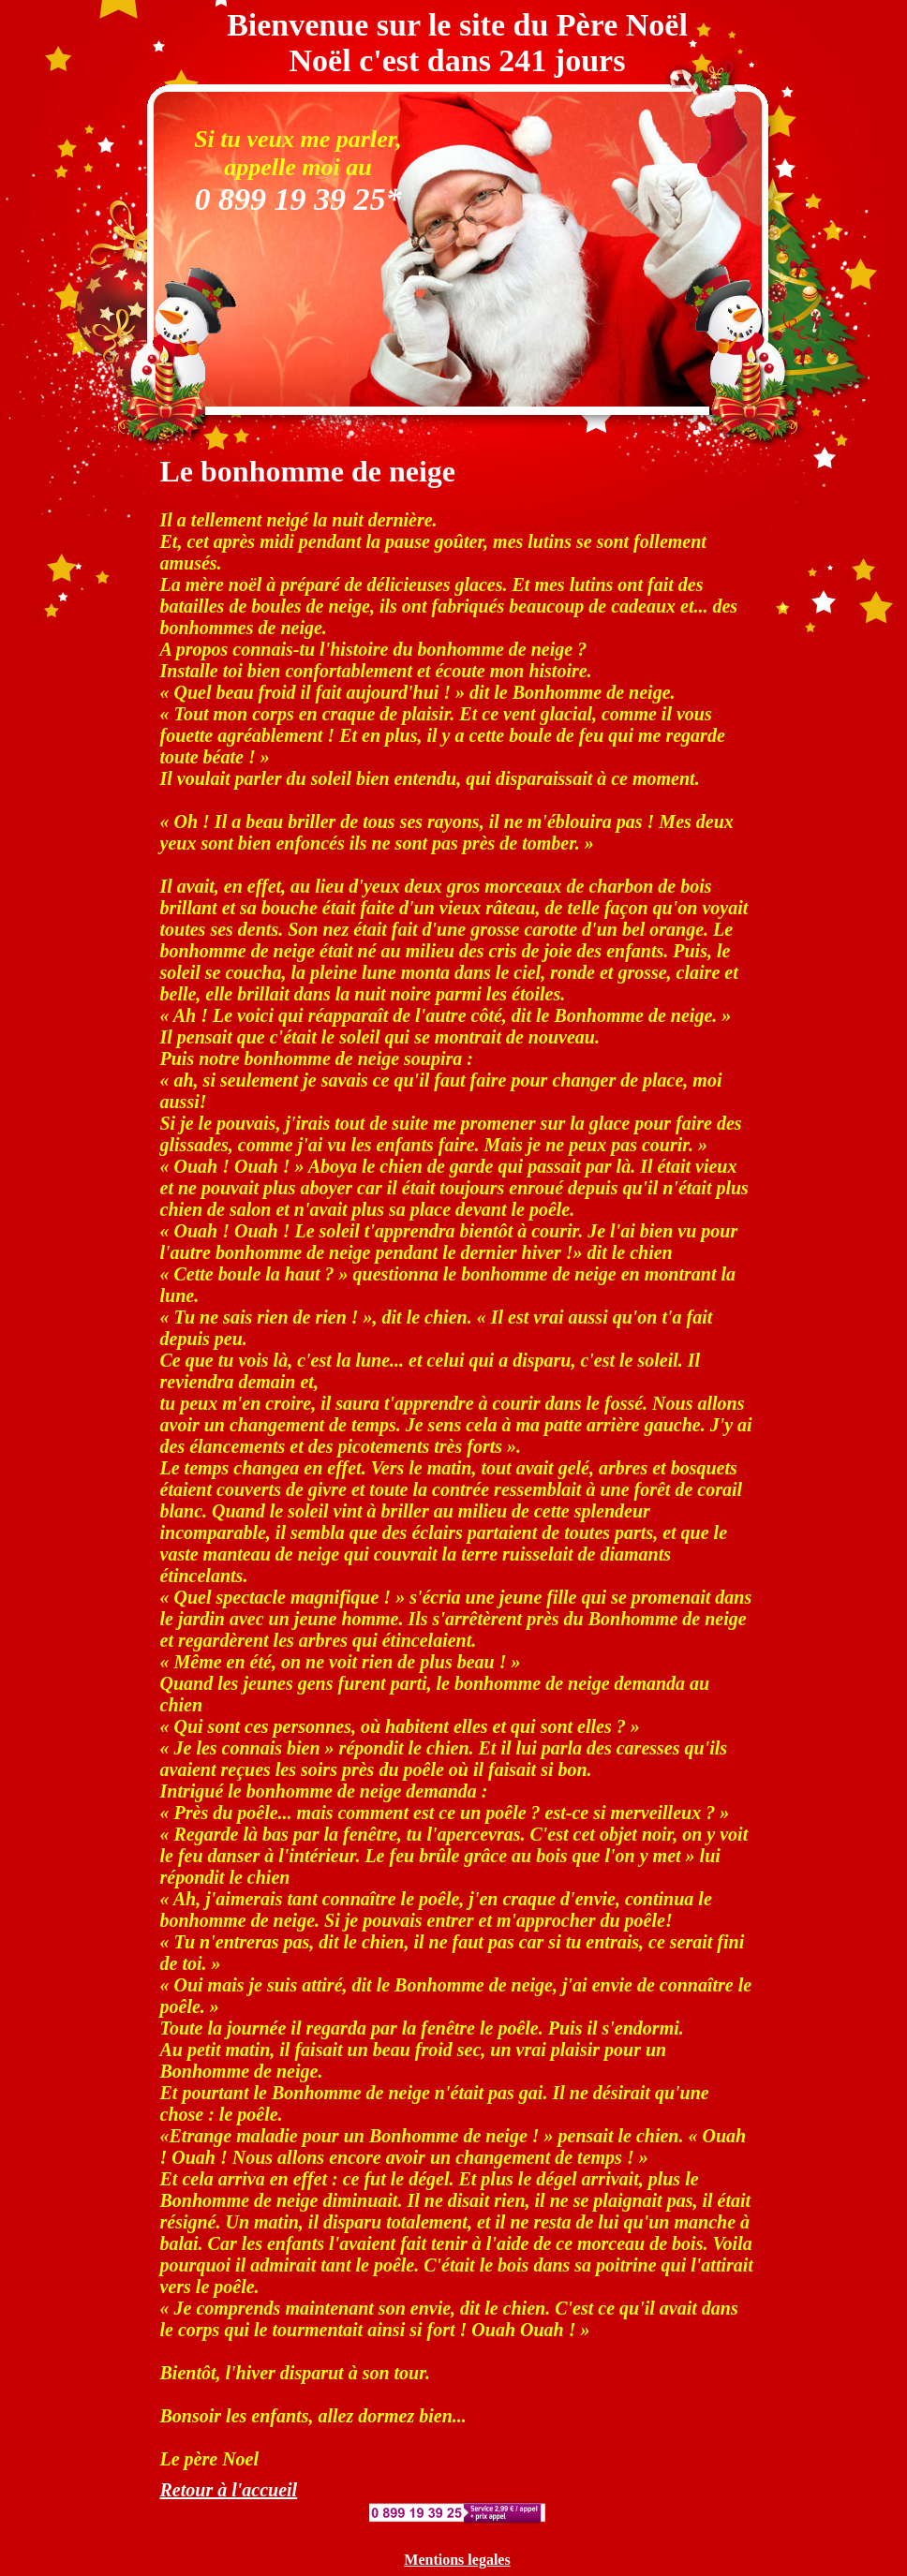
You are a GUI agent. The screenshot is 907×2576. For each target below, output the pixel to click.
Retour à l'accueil (229, 2490)
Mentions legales (457, 2560)
